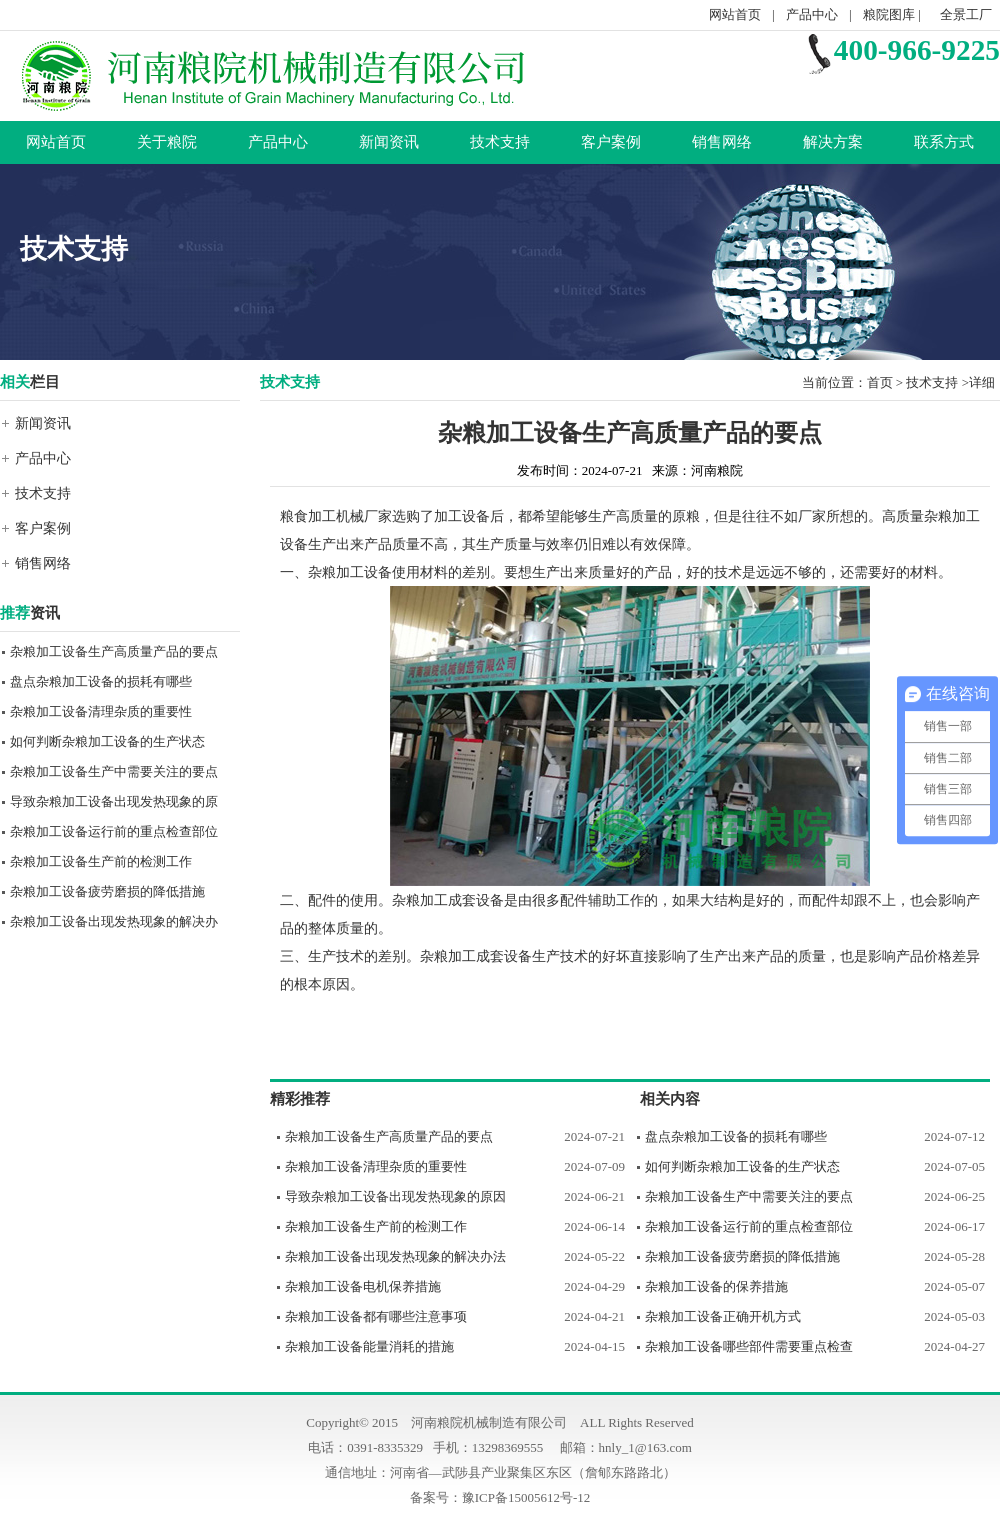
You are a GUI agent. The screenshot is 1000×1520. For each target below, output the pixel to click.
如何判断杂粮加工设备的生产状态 (107, 741)
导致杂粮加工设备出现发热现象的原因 (395, 1196)
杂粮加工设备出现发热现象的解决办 (114, 921)
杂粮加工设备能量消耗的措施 (369, 1346)
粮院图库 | (893, 14)
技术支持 (500, 142)
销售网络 (722, 142)
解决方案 (833, 142)
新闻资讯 (389, 142)
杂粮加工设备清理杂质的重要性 (101, 711)
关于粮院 (167, 142)
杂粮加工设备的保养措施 (716, 1286)
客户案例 (611, 142)
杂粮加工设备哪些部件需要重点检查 (749, 1346)
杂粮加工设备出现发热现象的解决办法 (395, 1256)
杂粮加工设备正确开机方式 (723, 1316)
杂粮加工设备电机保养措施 (363, 1286)
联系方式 (944, 142)
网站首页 (735, 14)
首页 (880, 382)
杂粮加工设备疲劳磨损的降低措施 (107, 891)
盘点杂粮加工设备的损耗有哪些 (101, 681)
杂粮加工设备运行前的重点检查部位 (114, 831)
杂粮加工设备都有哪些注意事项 (376, 1316)
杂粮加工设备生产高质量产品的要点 (114, 651)
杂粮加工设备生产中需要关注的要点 (114, 771)
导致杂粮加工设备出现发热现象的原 (114, 801)
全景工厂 (966, 14)
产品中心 (812, 14)
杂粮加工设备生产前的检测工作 (101, 861)
